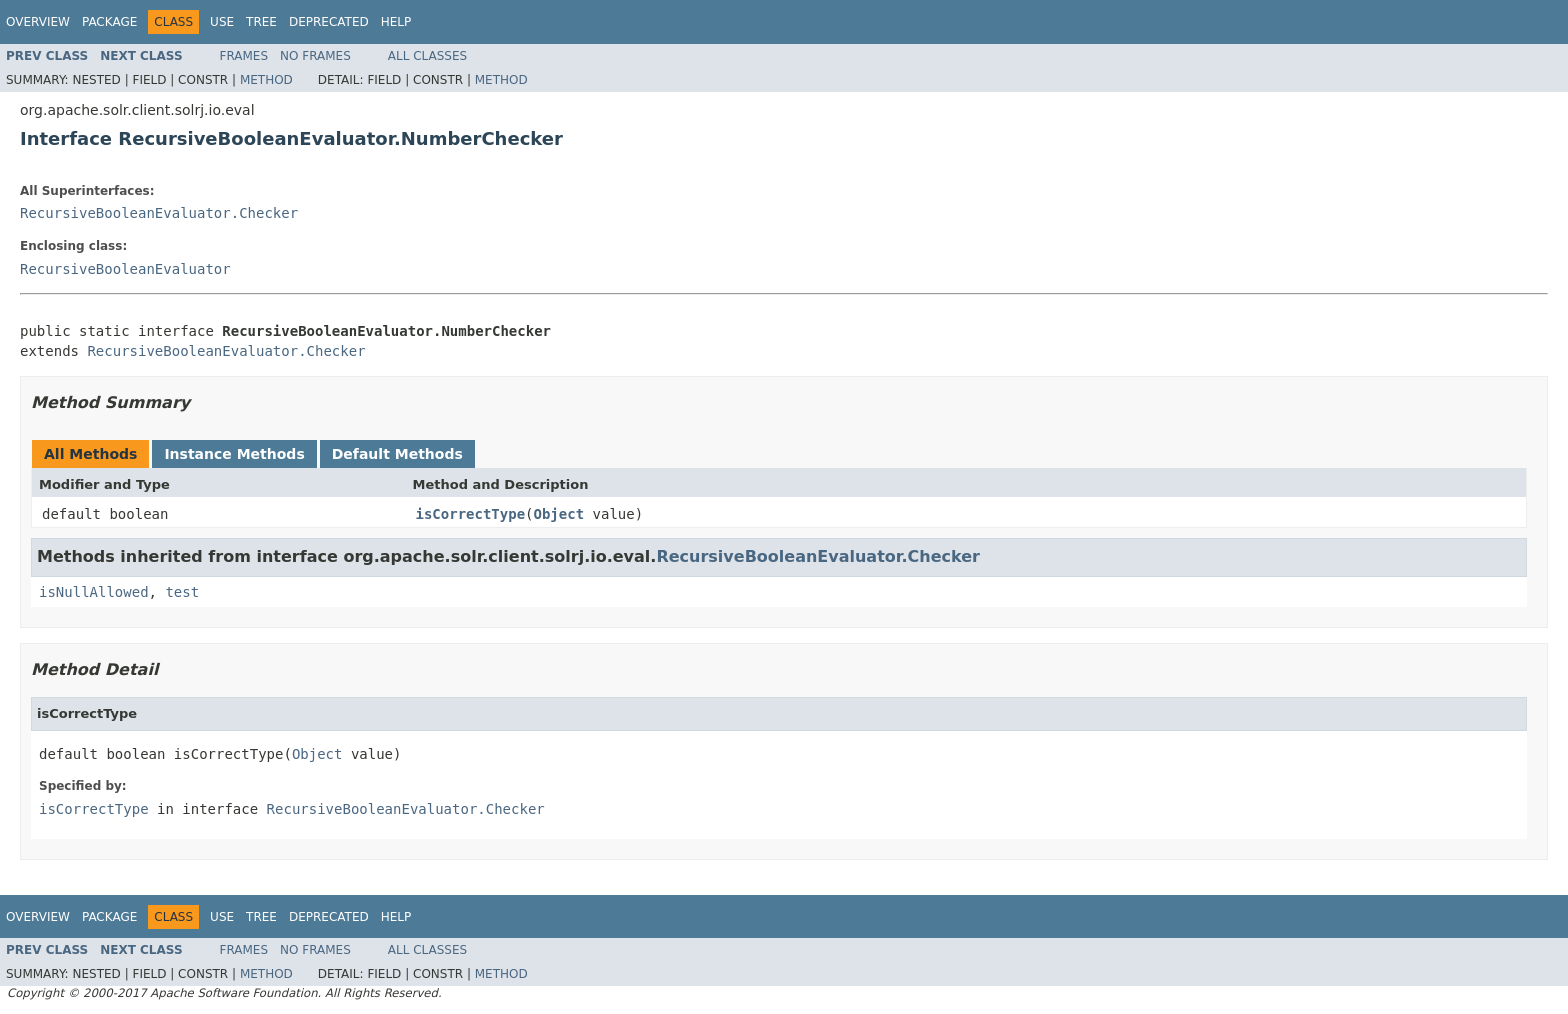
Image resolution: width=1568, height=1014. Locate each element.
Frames (244, 56)
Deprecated (329, 22)
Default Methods (397, 454)
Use (222, 22)
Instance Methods (234, 454)
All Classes (427, 56)
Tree (261, 22)
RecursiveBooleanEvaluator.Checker (159, 213)
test (182, 592)
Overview (38, 22)
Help (396, 22)
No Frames (315, 56)
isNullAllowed (94, 592)
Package (109, 22)
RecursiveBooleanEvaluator (125, 269)
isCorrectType (471, 514)
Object (559, 514)
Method (266, 80)
